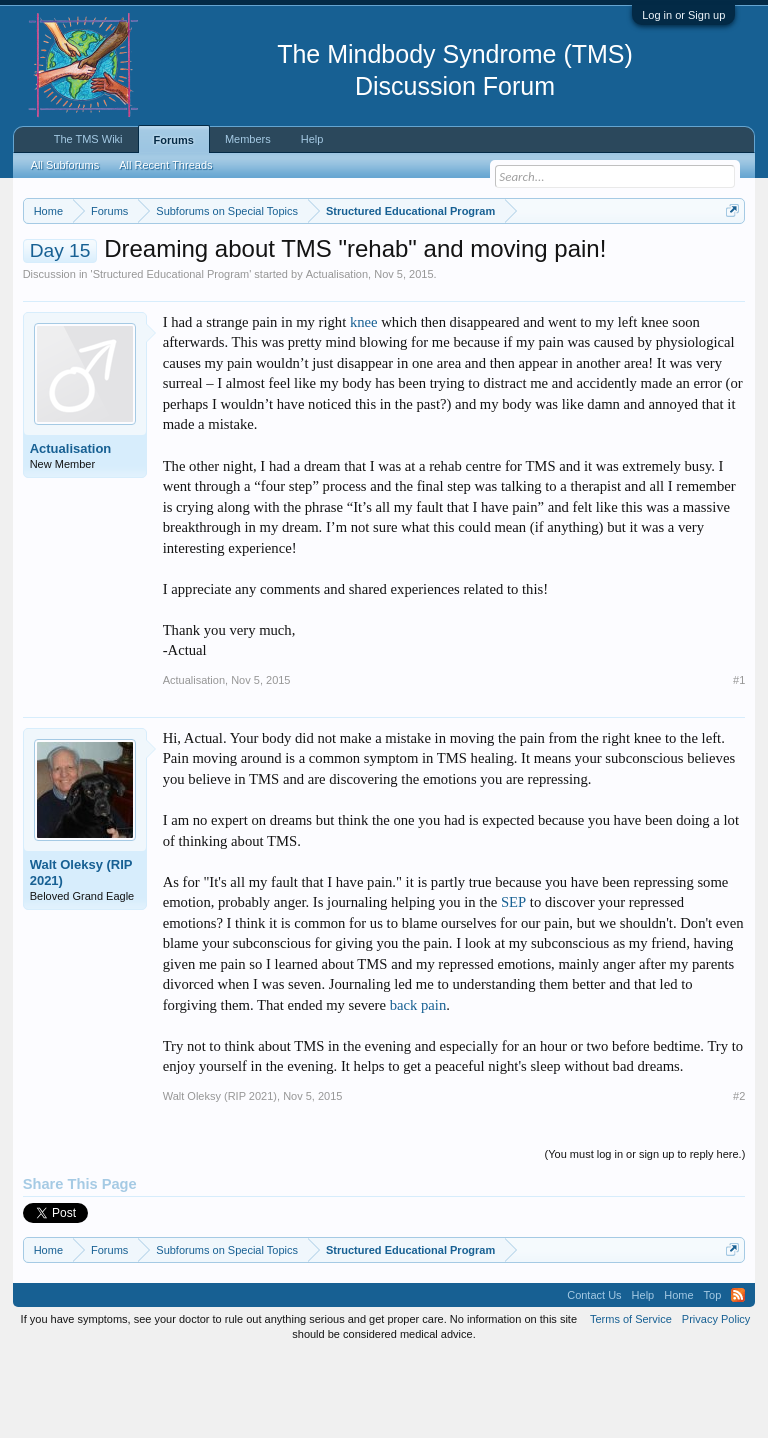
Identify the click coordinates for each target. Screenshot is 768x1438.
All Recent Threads (165, 165)
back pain (418, 1087)
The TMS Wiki (88, 139)
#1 (739, 762)
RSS (738, 1378)
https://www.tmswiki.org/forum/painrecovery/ (309, 281)
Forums (174, 140)
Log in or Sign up (683, 15)
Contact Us (594, 1378)
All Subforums (65, 165)
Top (713, 1378)
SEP (513, 985)
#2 (739, 1178)
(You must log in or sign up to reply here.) (645, 1236)
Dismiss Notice (728, 257)
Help (312, 139)
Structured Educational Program (171, 356)
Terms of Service (631, 1402)
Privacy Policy (716, 1402)
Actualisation (337, 356)
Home (678, 1378)
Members (248, 139)
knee (364, 404)
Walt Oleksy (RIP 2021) (81, 954)
